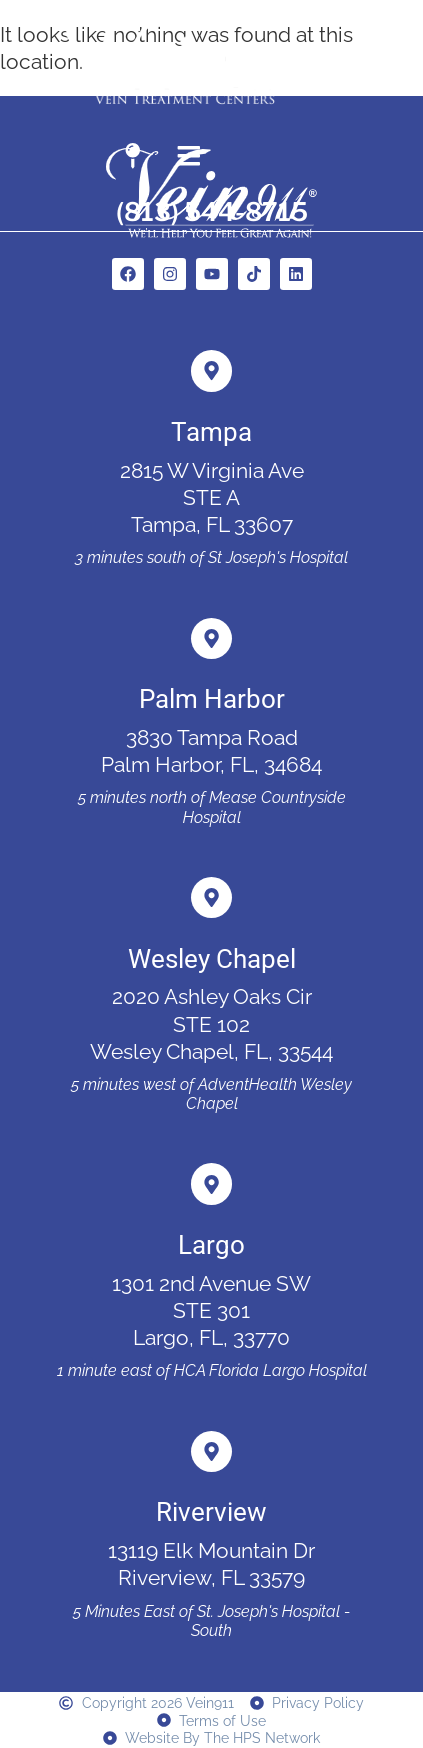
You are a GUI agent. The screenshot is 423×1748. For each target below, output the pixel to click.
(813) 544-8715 (212, 211)
